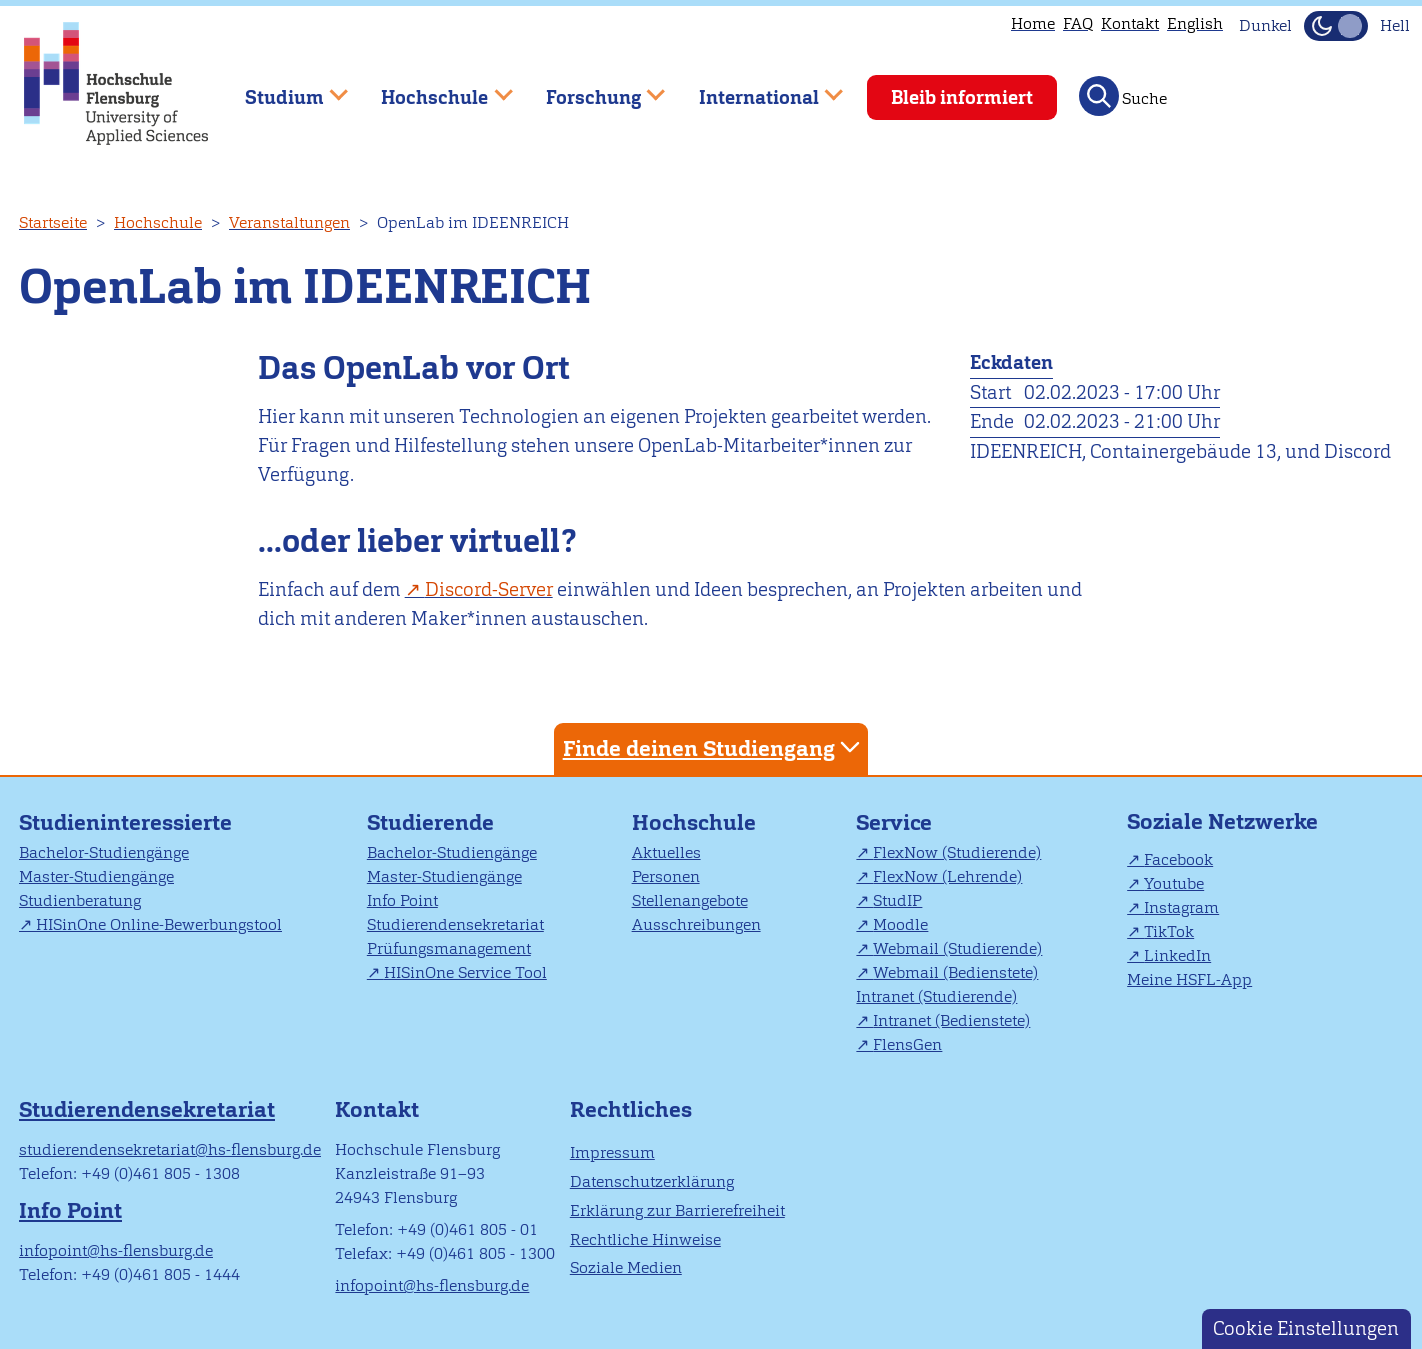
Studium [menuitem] (282, 88)
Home (1033, 23)
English (1195, 23)
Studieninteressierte (125, 822)
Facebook (1178, 859)
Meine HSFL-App (1189, 979)
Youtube (1174, 883)
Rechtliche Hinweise (645, 1239)
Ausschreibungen (696, 924)
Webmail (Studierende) (957, 948)
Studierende (430, 822)
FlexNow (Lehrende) (947, 876)
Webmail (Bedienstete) (955, 972)
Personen (666, 876)
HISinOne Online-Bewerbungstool (159, 924)
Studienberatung (80, 900)
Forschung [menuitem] (591, 88)
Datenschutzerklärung (652, 1181)
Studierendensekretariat (455, 924)
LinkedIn (1177, 955)
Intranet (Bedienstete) (951, 1020)
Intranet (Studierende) (936, 996)
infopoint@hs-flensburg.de (116, 1250)
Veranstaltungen (289, 222)
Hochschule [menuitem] (433, 88)
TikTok (1169, 931)
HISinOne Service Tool (465, 972)
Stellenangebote (690, 900)
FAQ (1078, 23)
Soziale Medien (626, 1267)
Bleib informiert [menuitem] (962, 97)
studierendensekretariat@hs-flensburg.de (170, 1149)
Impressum (612, 1152)
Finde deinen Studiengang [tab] (714, 747)
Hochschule (158, 222)
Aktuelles (666, 852)
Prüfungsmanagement (449, 948)
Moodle (900, 924)
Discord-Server (489, 589)
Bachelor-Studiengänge (104, 852)
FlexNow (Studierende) (957, 852)
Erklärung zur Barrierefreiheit (677, 1210)
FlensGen (907, 1044)
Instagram (1181, 907)
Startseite (53, 222)
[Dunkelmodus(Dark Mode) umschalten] (1336, 26)
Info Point (402, 900)
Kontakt (1130, 23)
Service (894, 822)
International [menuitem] (756, 88)
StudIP (897, 900)
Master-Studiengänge (96, 876)
